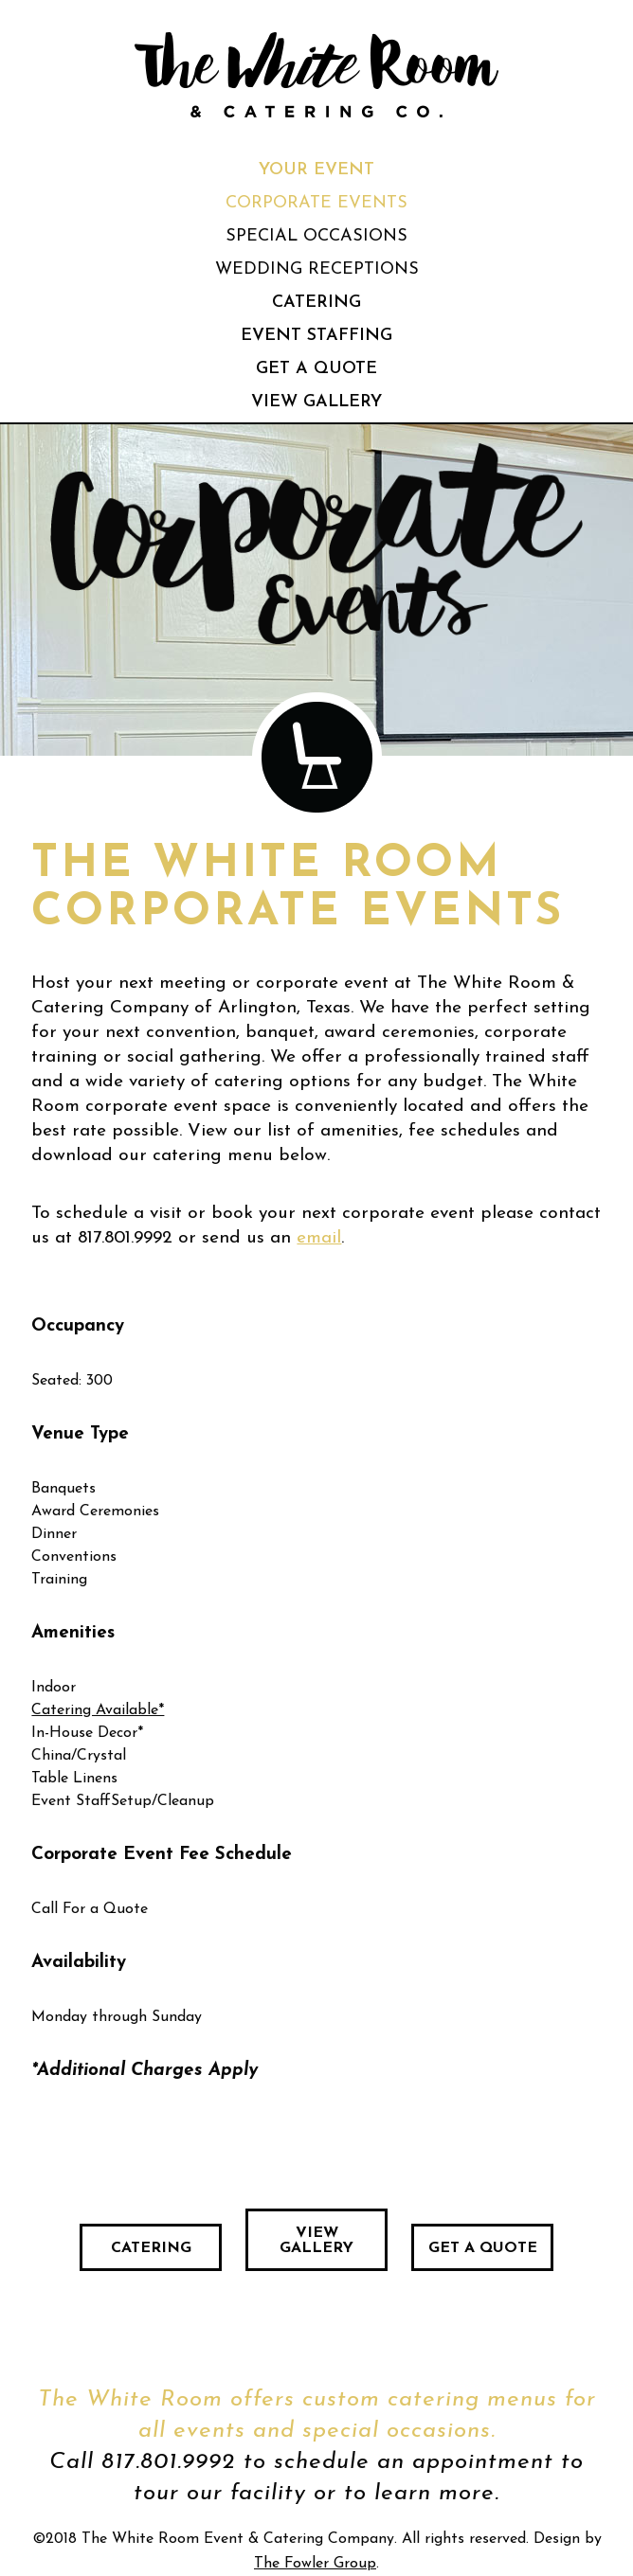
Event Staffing (316, 336)
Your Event (316, 170)
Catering (316, 303)
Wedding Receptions (317, 269)
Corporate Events (316, 203)
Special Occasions (316, 236)
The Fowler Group (315, 2563)
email (319, 1238)
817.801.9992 (125, 1238)
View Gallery (316, 402)
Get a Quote (316, 369)
